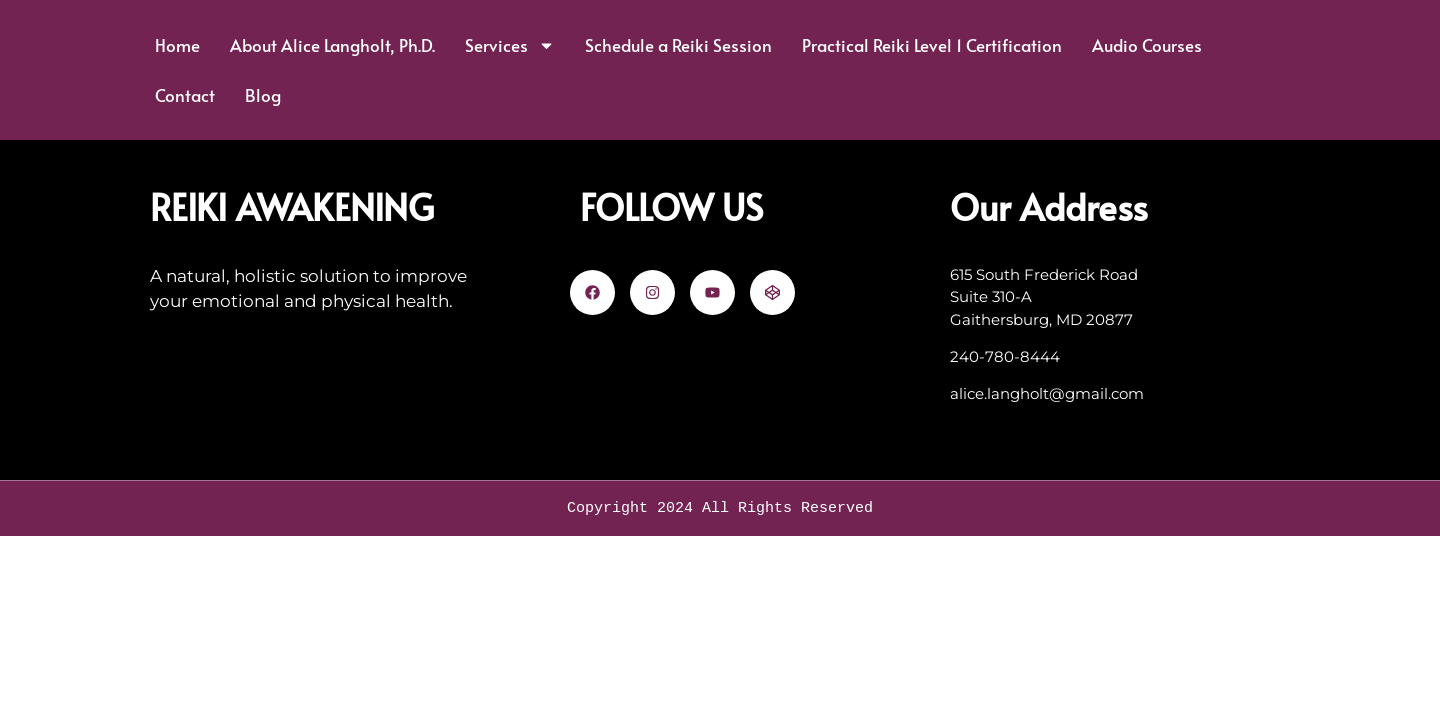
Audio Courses (1147, 45)
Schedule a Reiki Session (678, 45)
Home (177, 45)
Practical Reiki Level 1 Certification (932, 45)
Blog (263, 95)
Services (510, 45)
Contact (185, 95)
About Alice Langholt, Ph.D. (332, 45)
